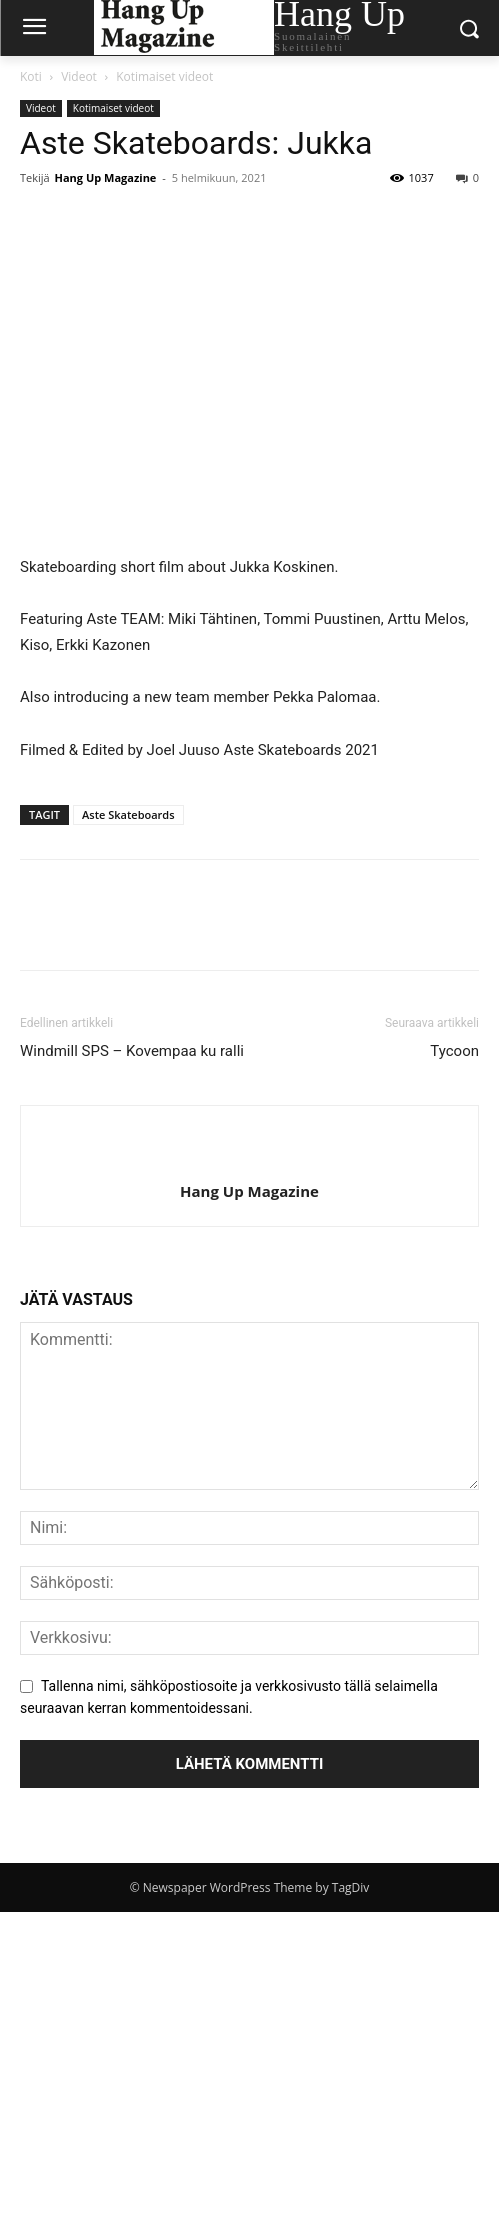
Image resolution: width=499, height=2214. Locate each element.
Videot (79, 76)
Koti (31, 76)
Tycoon (454, 1051)
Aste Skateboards (128, 814)
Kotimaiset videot (164, 76)
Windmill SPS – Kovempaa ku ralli (132, 1051)
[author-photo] (250, 1158)
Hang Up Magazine (106, 177)
